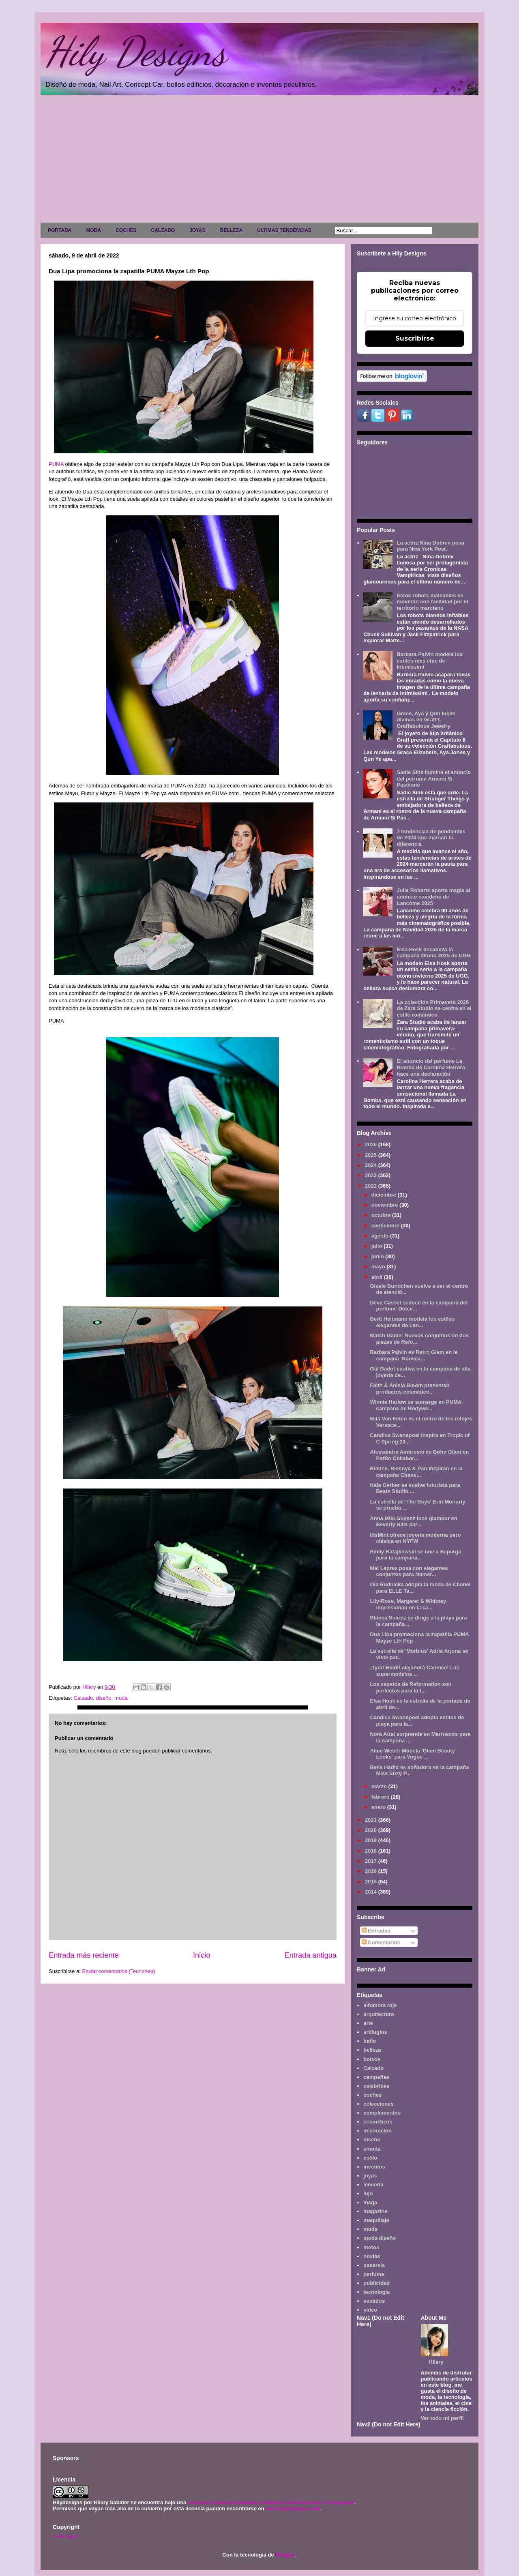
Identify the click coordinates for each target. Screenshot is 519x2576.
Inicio (201, 1955)
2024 (371, 1165)
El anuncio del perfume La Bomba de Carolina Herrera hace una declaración (431, 1067)
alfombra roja (380, 2005)
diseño (103, 1698)
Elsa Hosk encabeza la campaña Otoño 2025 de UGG (434, 952)
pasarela (374, 2265)
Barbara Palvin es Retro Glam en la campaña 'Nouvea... (413, 1355)
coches (372, 2095)
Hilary (436, 2362)
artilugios (375, 2032)
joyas (370, 2176)
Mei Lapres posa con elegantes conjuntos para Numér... (409, 1571)
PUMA (56, 464)
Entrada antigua (311, 1955)
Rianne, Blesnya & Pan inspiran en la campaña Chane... (416, 1471)
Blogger (285, 2555)
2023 (371, 1175)
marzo (379, 1786)
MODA (93, 230)
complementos (382, 2113)
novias (371, 2256)
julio (377, 1246)
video (370, 2310)
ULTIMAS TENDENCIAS (284, 230)
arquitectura (378, 2014)
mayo (379, 1266)
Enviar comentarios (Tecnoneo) (118, 1971)
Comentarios (381, 1942)
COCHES (126, 230)
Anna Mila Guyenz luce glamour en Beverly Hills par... (413, 1521)
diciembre (384, 1195)
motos (371, 2247)
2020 (371, 1830)
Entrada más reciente (84, 1955)
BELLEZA (231, 230)
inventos (374, 2167)
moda (121, 1698)
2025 (371, 1155)
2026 (371, 1144)
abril (377, 1277)
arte (368, 2023)
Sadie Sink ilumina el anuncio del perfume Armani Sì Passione (434, 778)
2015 (371, 1882)
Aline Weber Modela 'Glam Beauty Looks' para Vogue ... (412, 1754)
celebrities (376, 2086)
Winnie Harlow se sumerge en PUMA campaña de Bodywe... (415, 1405)
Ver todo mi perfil (442, 2418)
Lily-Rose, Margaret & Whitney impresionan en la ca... (408, 1604)
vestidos (374, 2301)
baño (369, 2041)
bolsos (371, 2059)
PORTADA (59, 230)
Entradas (376, 1931)
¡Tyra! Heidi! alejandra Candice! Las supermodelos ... (414, 1670)
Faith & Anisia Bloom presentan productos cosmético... (409, 1388)
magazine (375, 2211)
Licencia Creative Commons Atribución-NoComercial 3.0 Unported (271, 2502)
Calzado (83, 1698)
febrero (381, 1797)
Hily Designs (135, 51)
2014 (371, 1892)
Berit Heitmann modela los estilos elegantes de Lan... (412, 1322)
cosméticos (377, 2122)
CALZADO (163, 230)
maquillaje (376, 2220)
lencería (373, 2184)
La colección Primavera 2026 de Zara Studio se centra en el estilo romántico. (434, 1008)
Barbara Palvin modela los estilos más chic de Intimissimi (430, 660)
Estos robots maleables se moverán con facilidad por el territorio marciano (432, 601)
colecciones (378, 2104)
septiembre (386, 1226)
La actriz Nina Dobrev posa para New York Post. (430, 546)
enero (379, 1807)
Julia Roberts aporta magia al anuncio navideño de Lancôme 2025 (433, 896)
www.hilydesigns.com (293, 2508)
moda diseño (379, 2238)
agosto (380, 1236)
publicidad (376, 2283)
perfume (373, 2274)
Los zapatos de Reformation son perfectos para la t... (410, 1687)
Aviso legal (65, 2536)
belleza (372, 2050)
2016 (371, 1871)
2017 (371, 1861)
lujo (368, 2193)
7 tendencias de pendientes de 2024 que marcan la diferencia (431, 837)
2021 (371, 1820)
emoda (371, 2149)
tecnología (376, 2292)
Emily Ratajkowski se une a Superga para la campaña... (415, 1555)
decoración (377, 2131)
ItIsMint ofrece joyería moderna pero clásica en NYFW (415, 1538)
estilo (370, 2158)
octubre (381, 1215)
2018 (371, 1851)
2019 (371, 1840)
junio (378, 1256)
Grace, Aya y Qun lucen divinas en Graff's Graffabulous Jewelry (426, 719)
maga (370, 2202)
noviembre (385, 1205)
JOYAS (197, 230)
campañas (376, 2077)
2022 (371, 1186)
